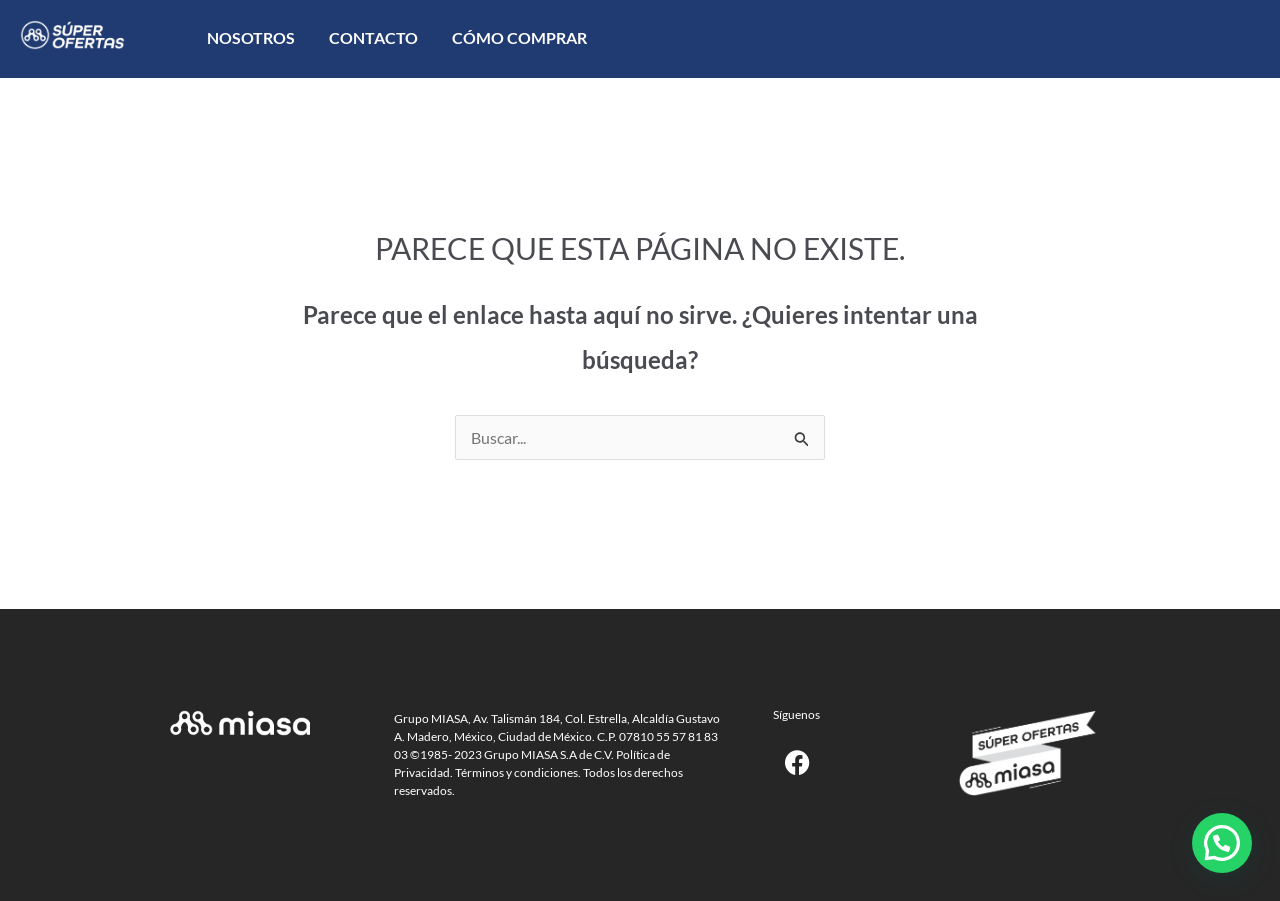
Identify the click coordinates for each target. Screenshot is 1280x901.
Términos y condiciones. (518, 772)
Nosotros (251, 37)
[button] (1222, 843)
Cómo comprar (519, 37)
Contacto (373, 37)
